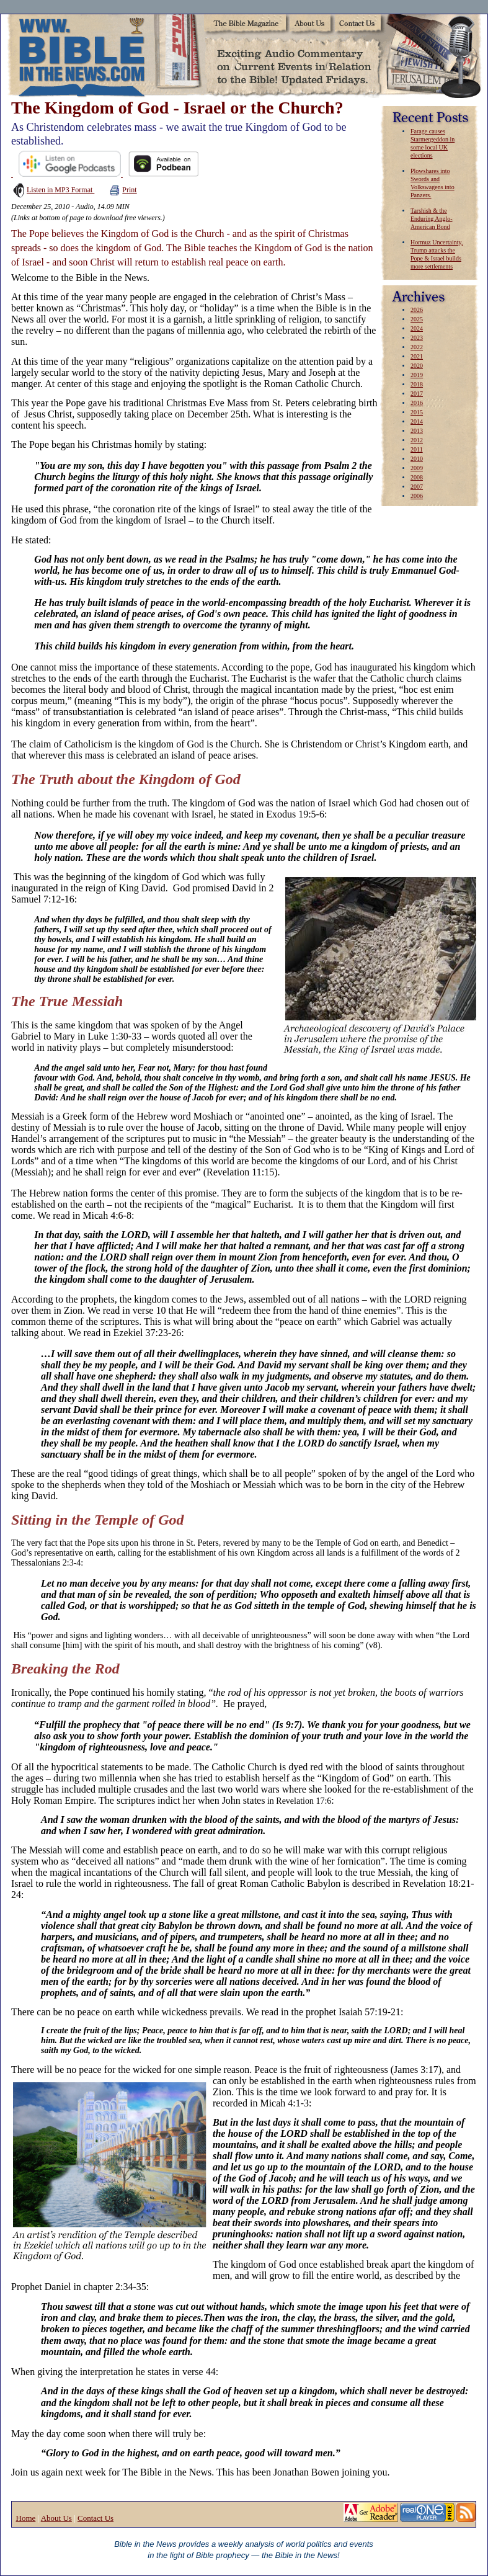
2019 (416, 375)
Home (26, 2518)
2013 (416, 430)
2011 (416, 449)
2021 (416, 356)
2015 (416, 412)
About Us (56, 2518)
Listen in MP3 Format (52, 189)
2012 (416, 440)
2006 (416, 495)
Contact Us (95, 2518)
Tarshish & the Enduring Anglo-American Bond (431, 218)
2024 (416, 328)
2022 (416, 347)
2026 (416, 309)
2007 (416, 486)
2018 (416, 384)
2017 (416, 393)
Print (123, 189)
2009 (416, 468)
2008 (416, 477)
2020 (416, 365)
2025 (416, 319)
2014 (416, 421)
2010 (416, 458)
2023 (416, 337)
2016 (416, 402)
